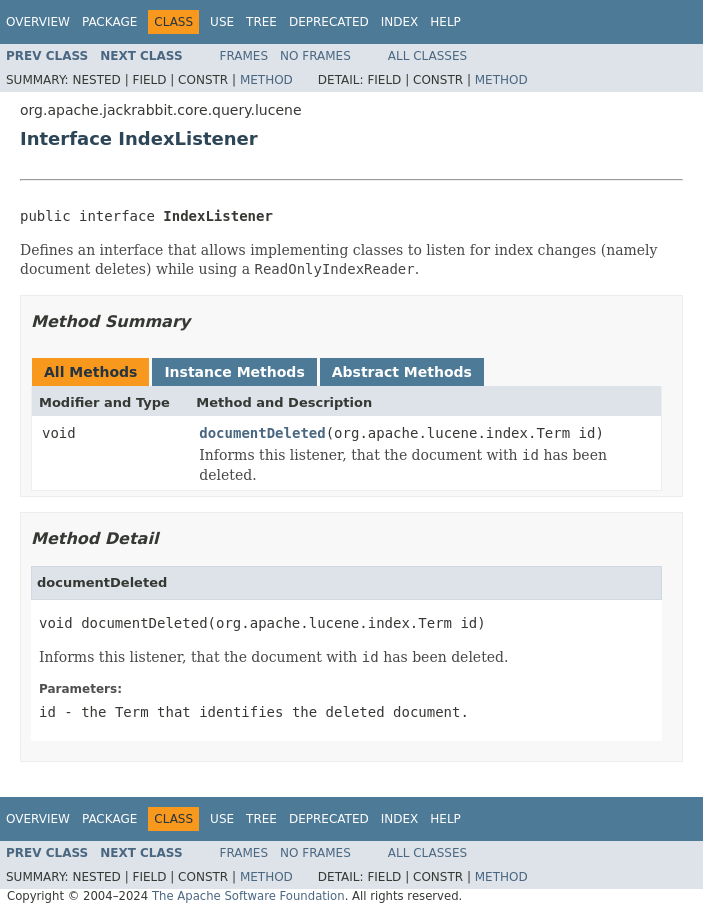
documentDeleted (262, 433)
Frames (244, 56)
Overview (38, 22)
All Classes (427, 56)
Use (222, 22)
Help (445, 22)
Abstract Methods (402, 372)
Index (400, 22)
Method (266, 80)
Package (109, 22)
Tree (261, 22)
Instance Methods (234, 372)
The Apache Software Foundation (248, 896)
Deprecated (329, 22)
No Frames (315, 56)
